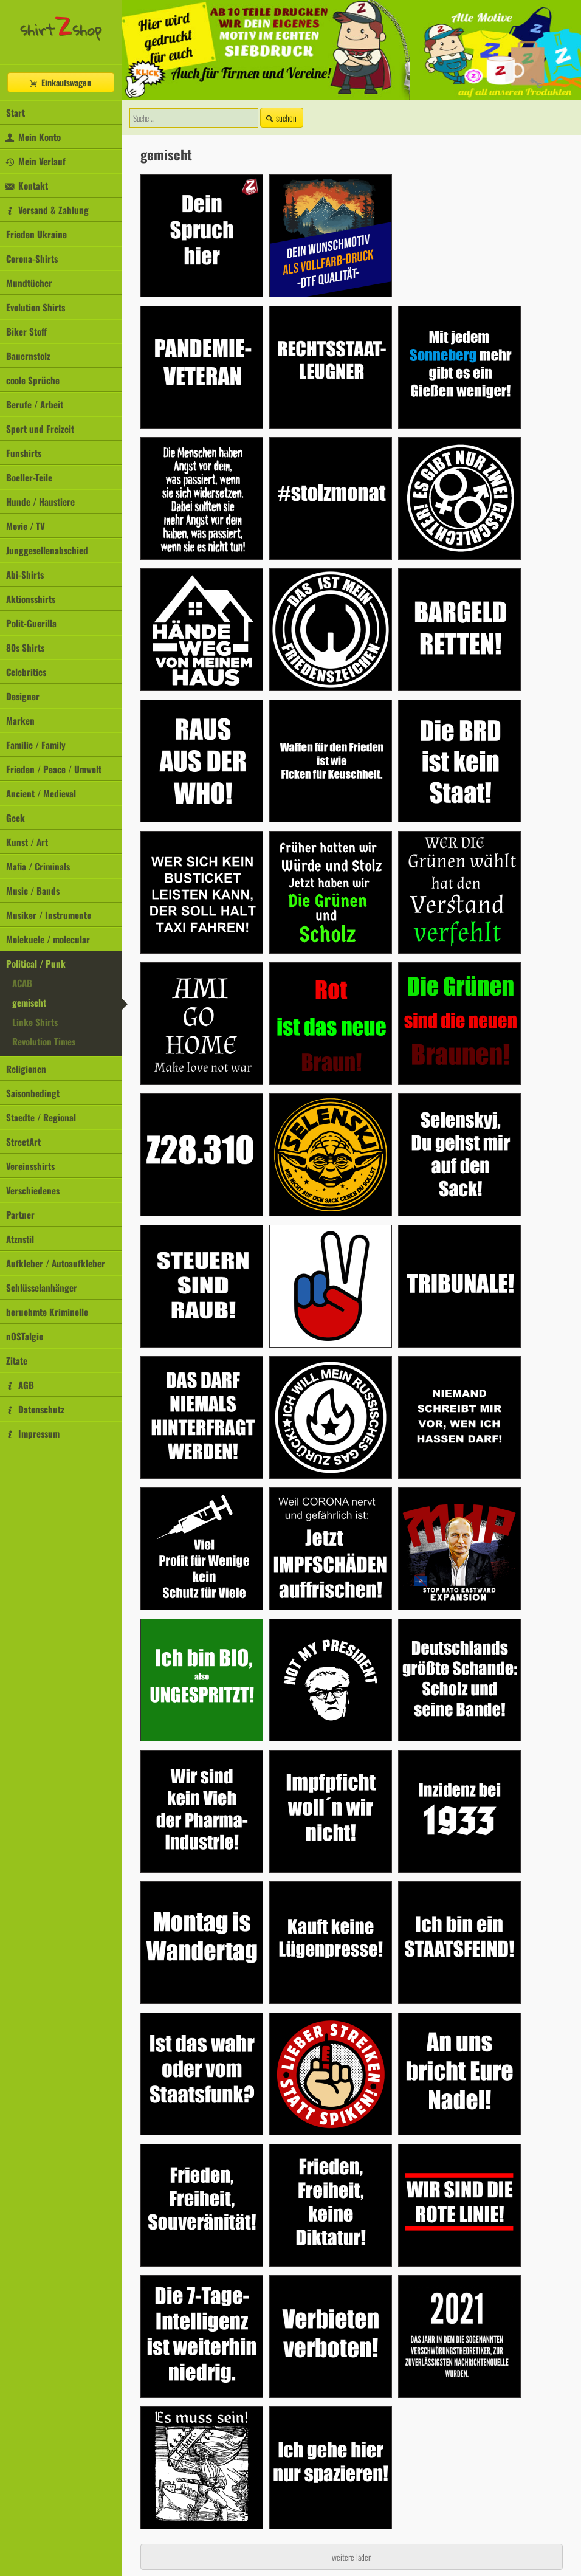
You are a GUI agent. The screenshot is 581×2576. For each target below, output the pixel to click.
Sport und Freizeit (40, 428)
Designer (23, 696)
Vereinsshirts (30, 1166)
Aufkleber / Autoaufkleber (55, 1263)
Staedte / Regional (41, 1117)
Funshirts (23, 453)
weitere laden (352, 2556)
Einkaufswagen (59, 82)
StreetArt (23, 1141)
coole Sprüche (33, 380)
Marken (20, 720)
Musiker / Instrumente (48, 914)
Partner (20, 1214)
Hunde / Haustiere (40, 501)
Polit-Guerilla (31, 623)
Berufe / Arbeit (34, 404)
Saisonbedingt (33, 1093)
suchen (280, 117)
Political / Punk (36, 963)
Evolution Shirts (35, 307)
